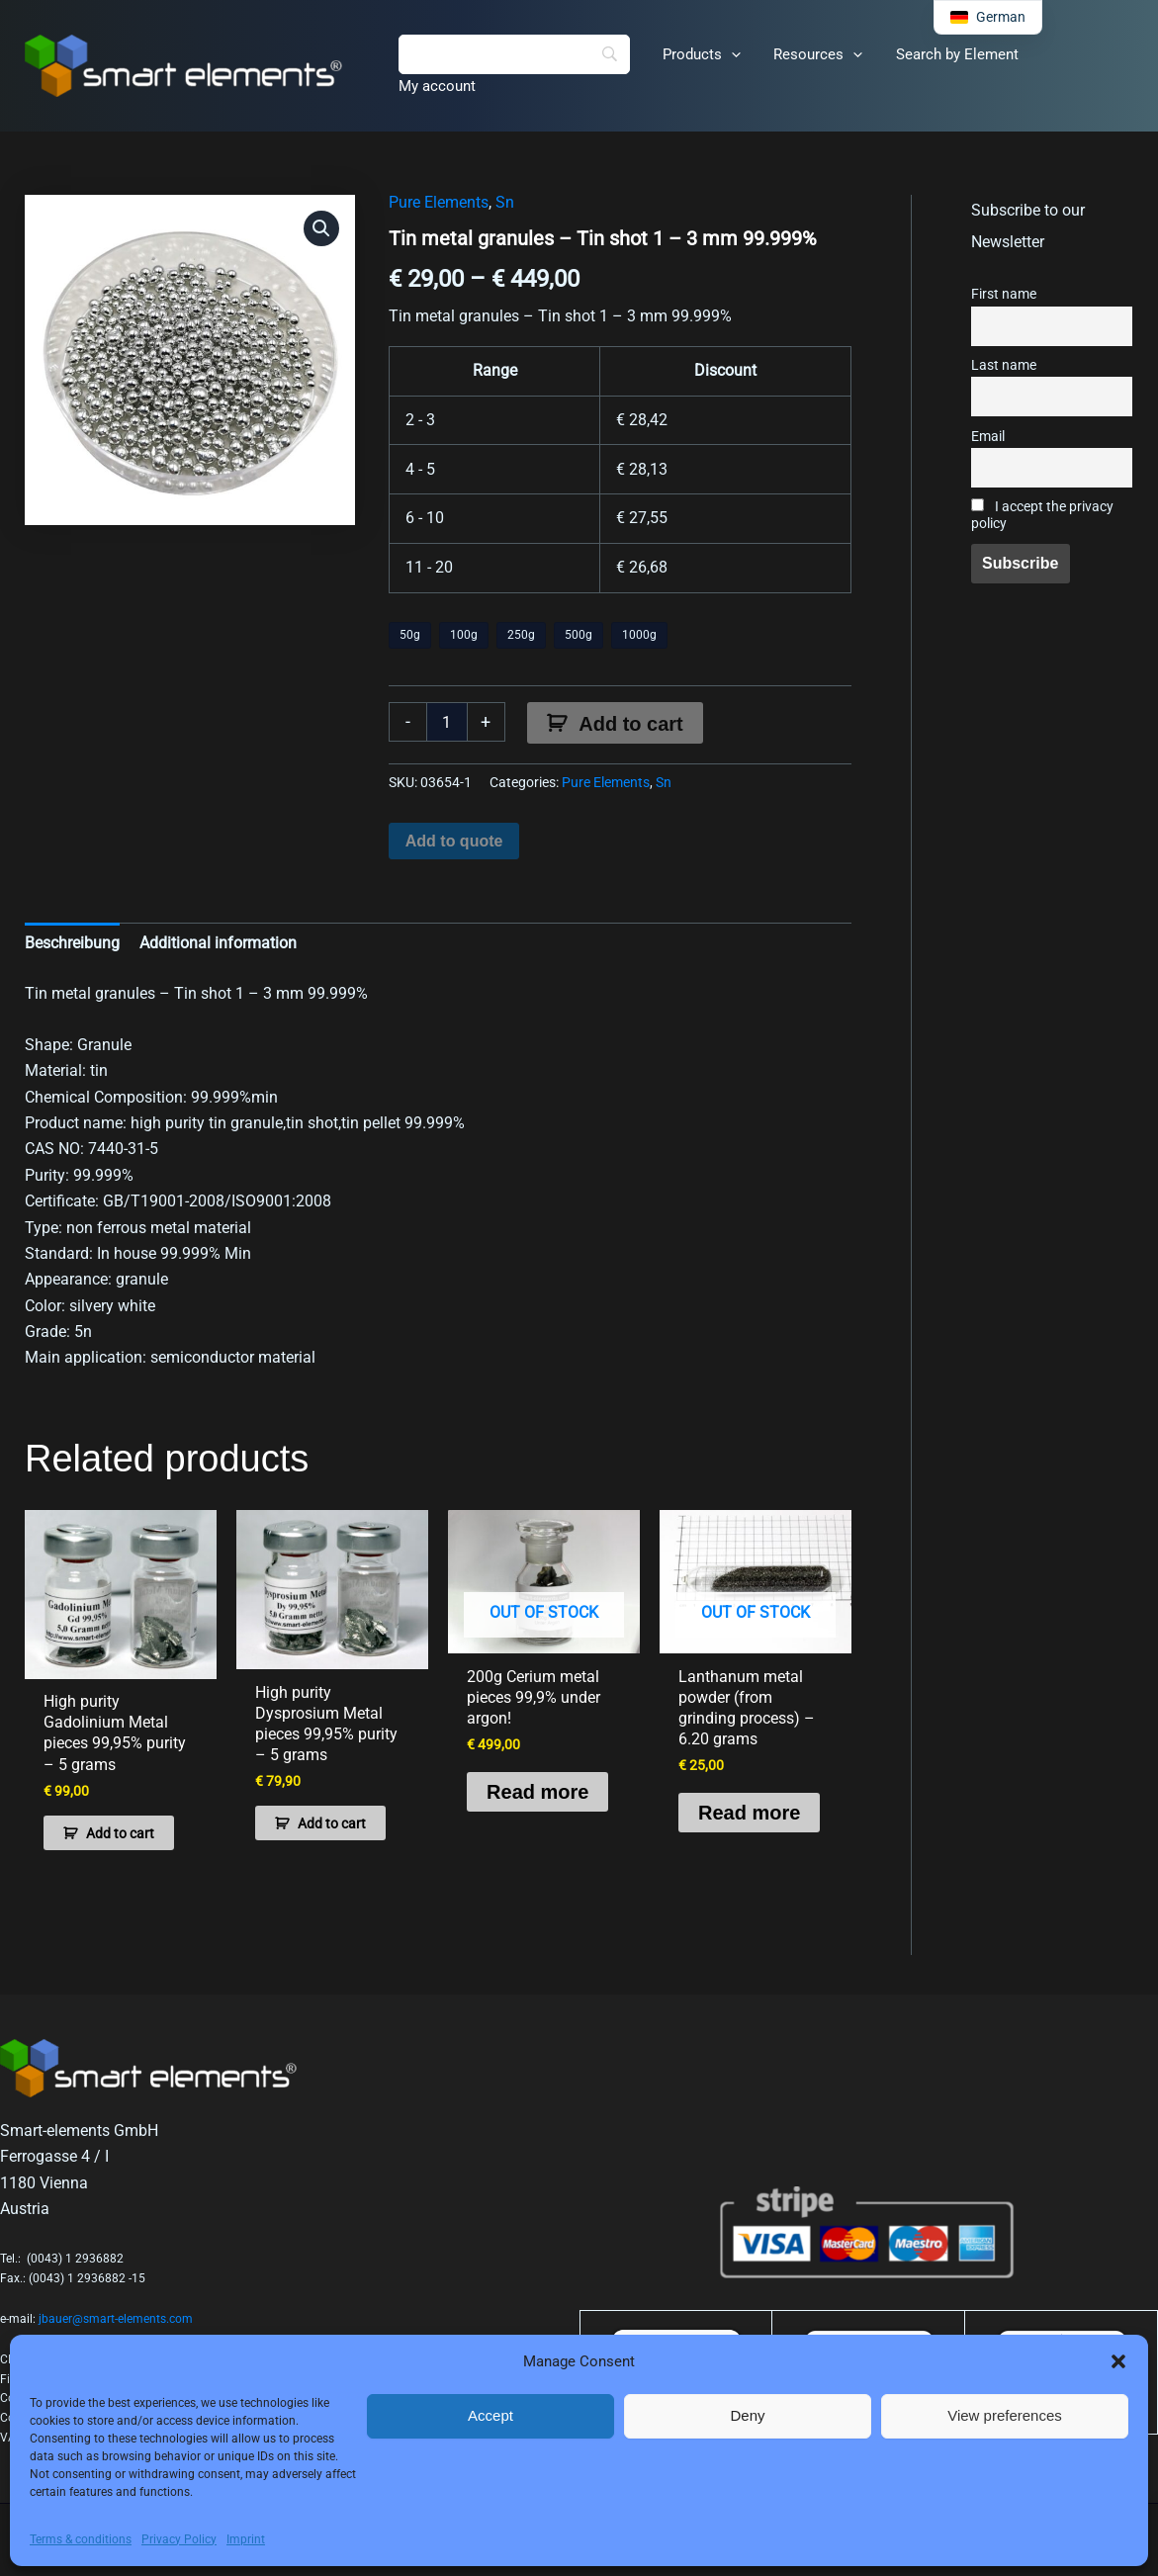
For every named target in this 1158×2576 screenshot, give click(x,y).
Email (988, 436)
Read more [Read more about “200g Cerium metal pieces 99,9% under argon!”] (537, 1791)
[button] (1118, 2361)
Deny (747, 2415)
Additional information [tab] (218, 942)
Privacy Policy (179, 2539)
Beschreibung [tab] (72, 942)
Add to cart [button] (120, 1831)
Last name (1003, 365)
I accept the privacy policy (1042, 515)
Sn (504, 202)
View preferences (1004, 2415)
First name (1003, 294)
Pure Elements (439, 202)
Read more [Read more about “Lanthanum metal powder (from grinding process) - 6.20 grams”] (749, 1811)
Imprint (245, 2539)
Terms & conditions (81, 2539)
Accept (490, 2415)
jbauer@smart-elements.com (116, 2318)
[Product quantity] (447, 722)
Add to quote (454, 841)
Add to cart (631, 724)
